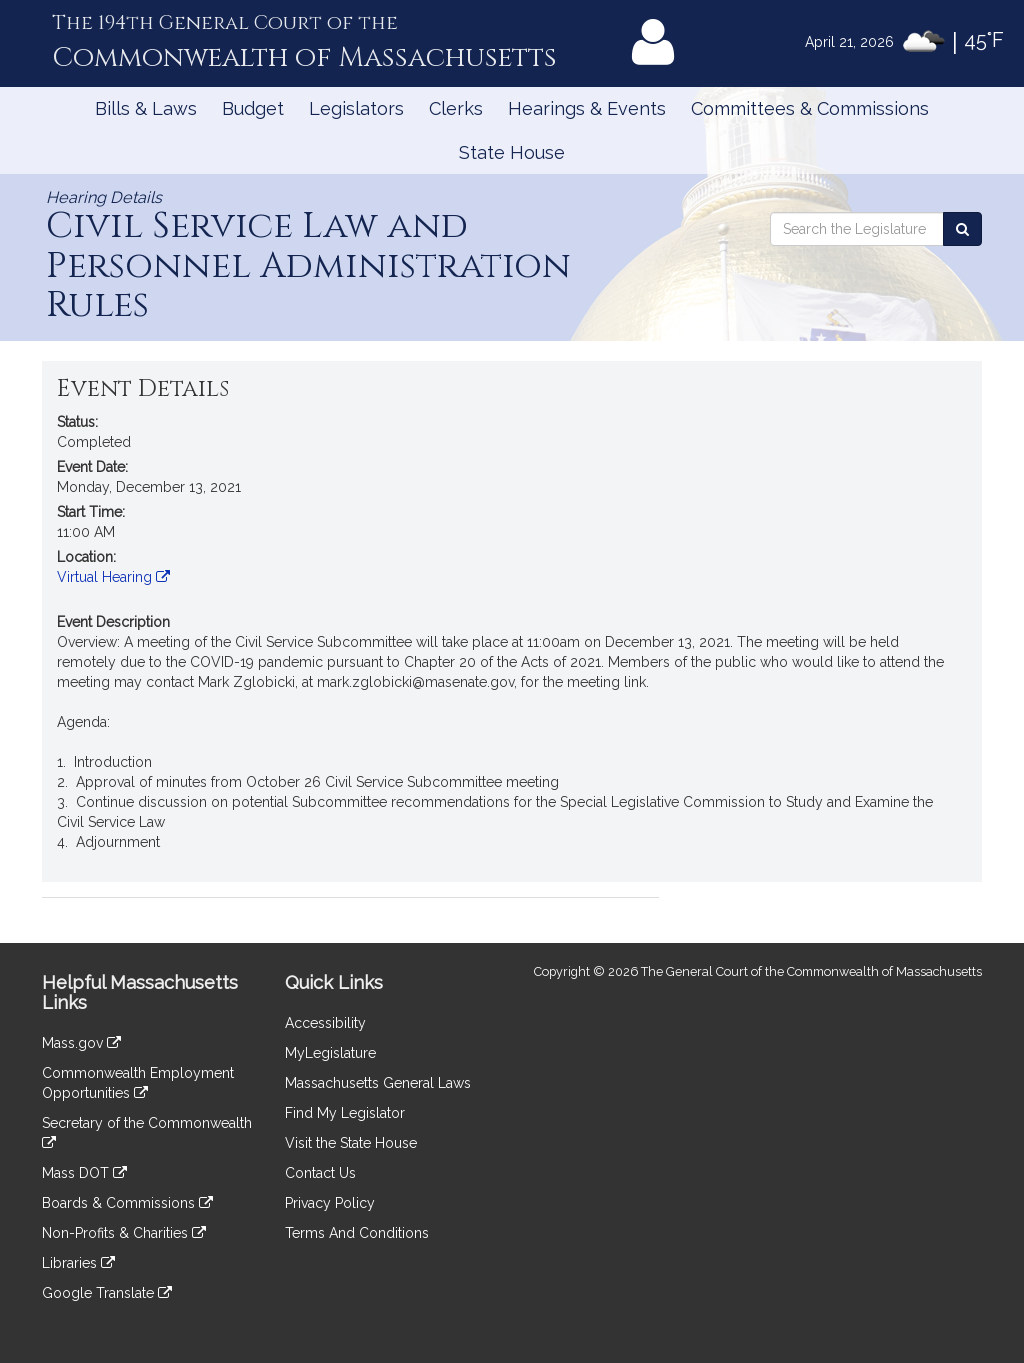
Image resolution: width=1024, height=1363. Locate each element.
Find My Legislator (345, 1113)
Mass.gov (81, 1043)
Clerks (456, 108)
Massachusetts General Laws (378, 1083)
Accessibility (325, 1023)
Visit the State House (351, 1143)
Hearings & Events (587, 108)
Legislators (356, 108)
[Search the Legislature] (962, 229)
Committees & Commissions (810, 108)
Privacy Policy (330, 1203)
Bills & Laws (146, 108)
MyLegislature (330, 1053)
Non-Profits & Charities (124, 1233)
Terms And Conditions (357, 1233)
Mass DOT (84, 1173)
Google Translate (107, 1293)
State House (512, 152)
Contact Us (320, 1173)
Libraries (78, 1263)
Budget (253, 108)
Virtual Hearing (113, 577)
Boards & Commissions (127, 1203)
